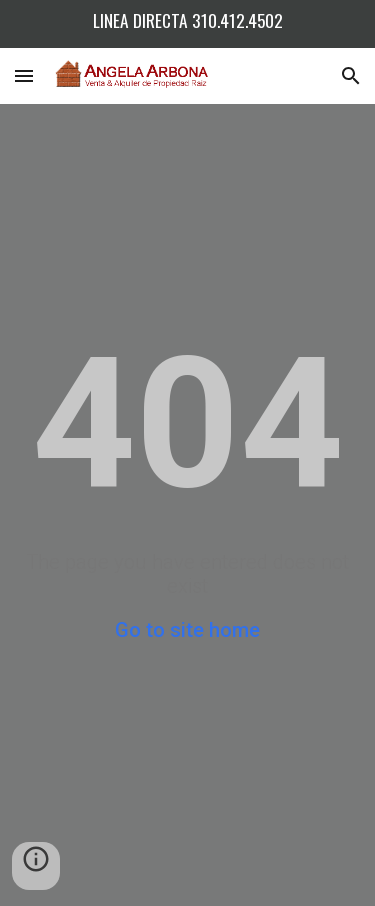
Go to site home (187, 630)
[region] (187, 24)
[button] (24, 75)
